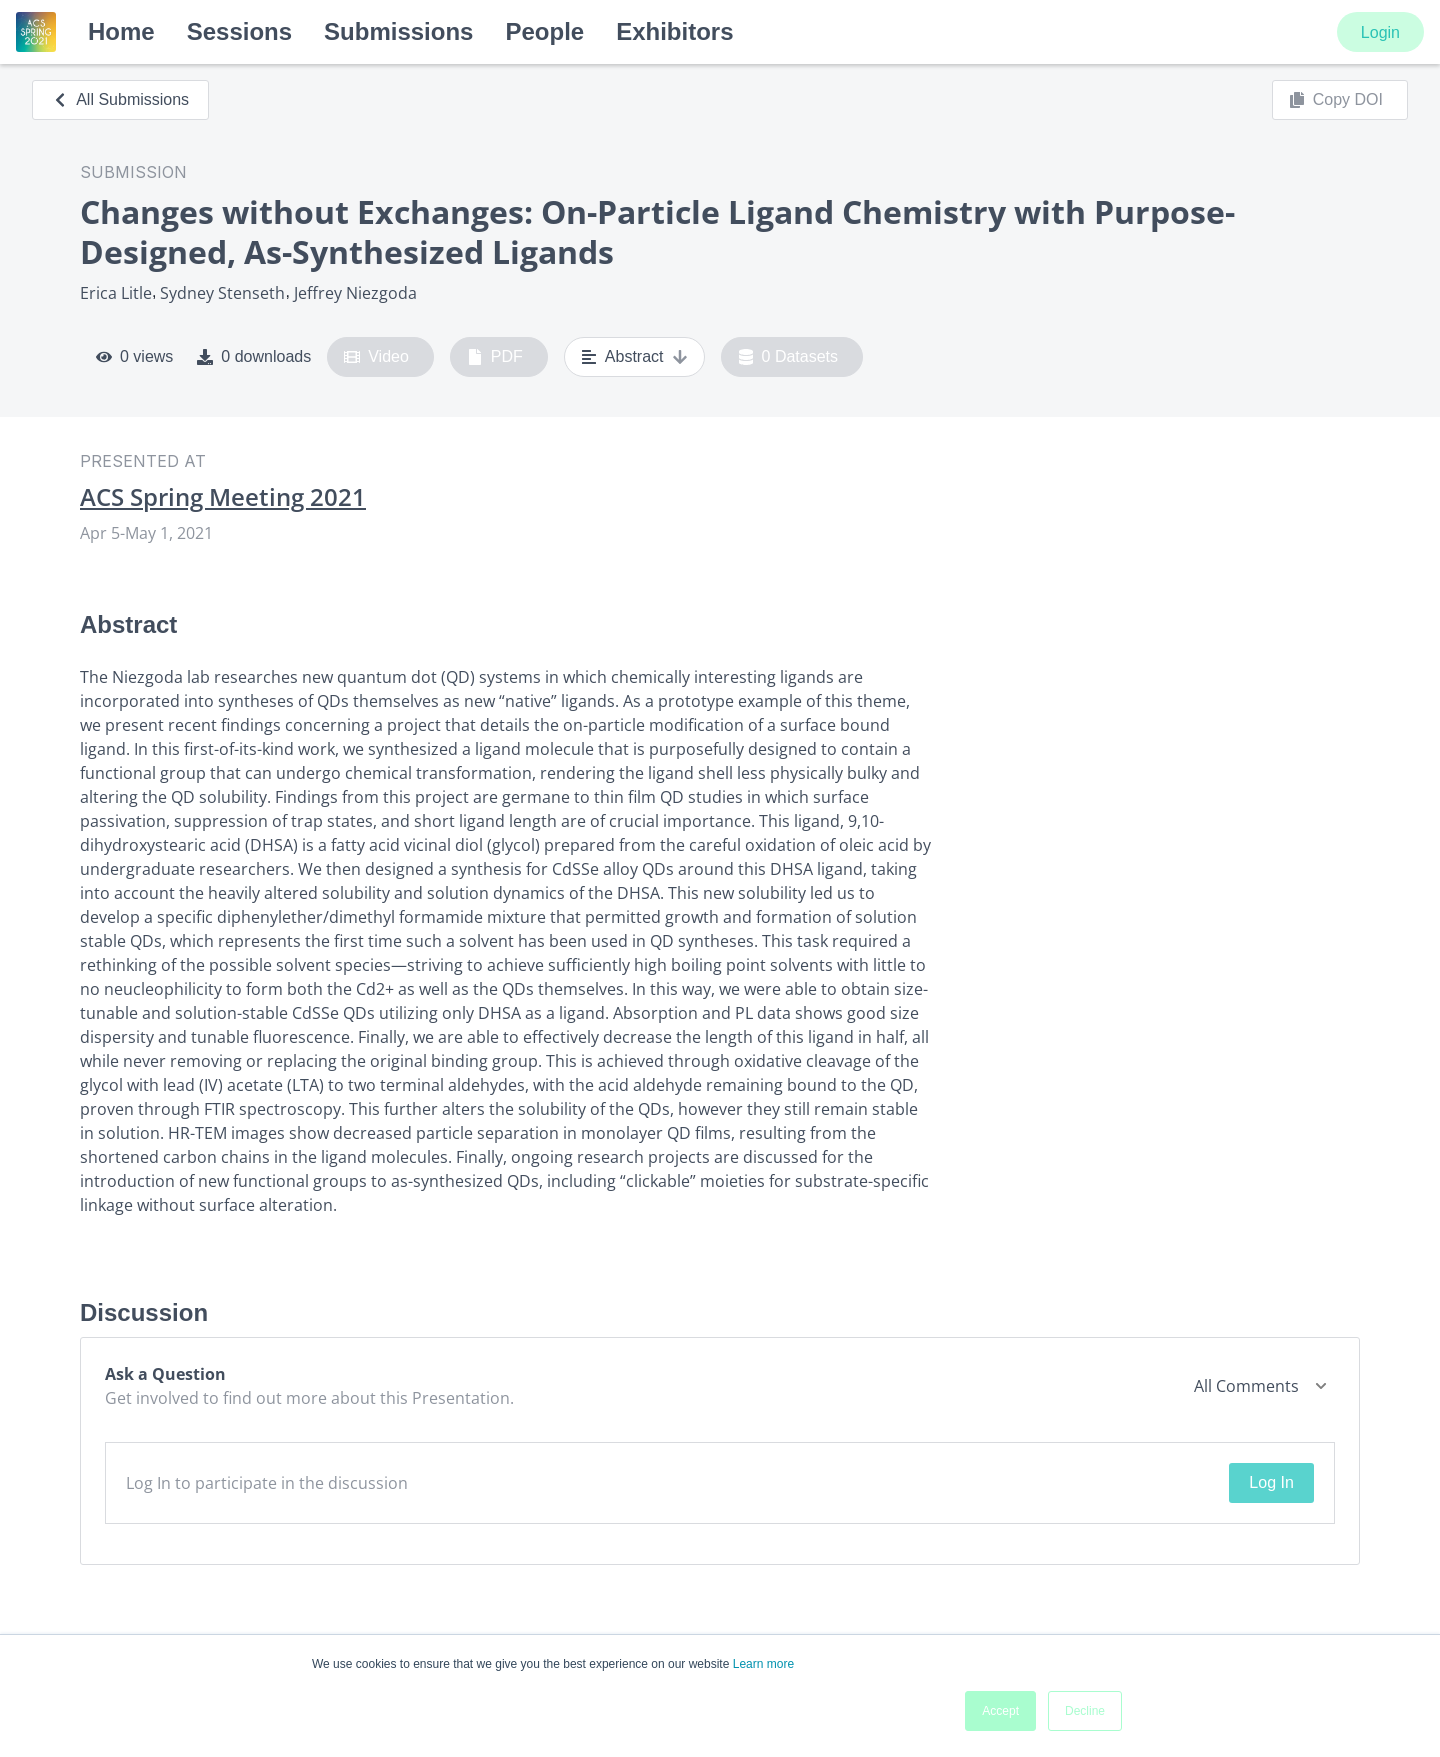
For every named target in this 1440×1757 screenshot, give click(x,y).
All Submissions (120, 99)
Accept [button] (1000, 1711)
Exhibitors (674, 31)
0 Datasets (788, 357)
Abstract (634, 357)
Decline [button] (1085, 1711)
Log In (1271, 1482)
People (544, 31)
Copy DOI (1336, 100)
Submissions (398, 31)
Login (1380, 32)
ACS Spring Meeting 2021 (223, 497)
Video (376, 357)
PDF (495, 357)
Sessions (239, 31)
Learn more (763, 1664)
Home (121, 31)
